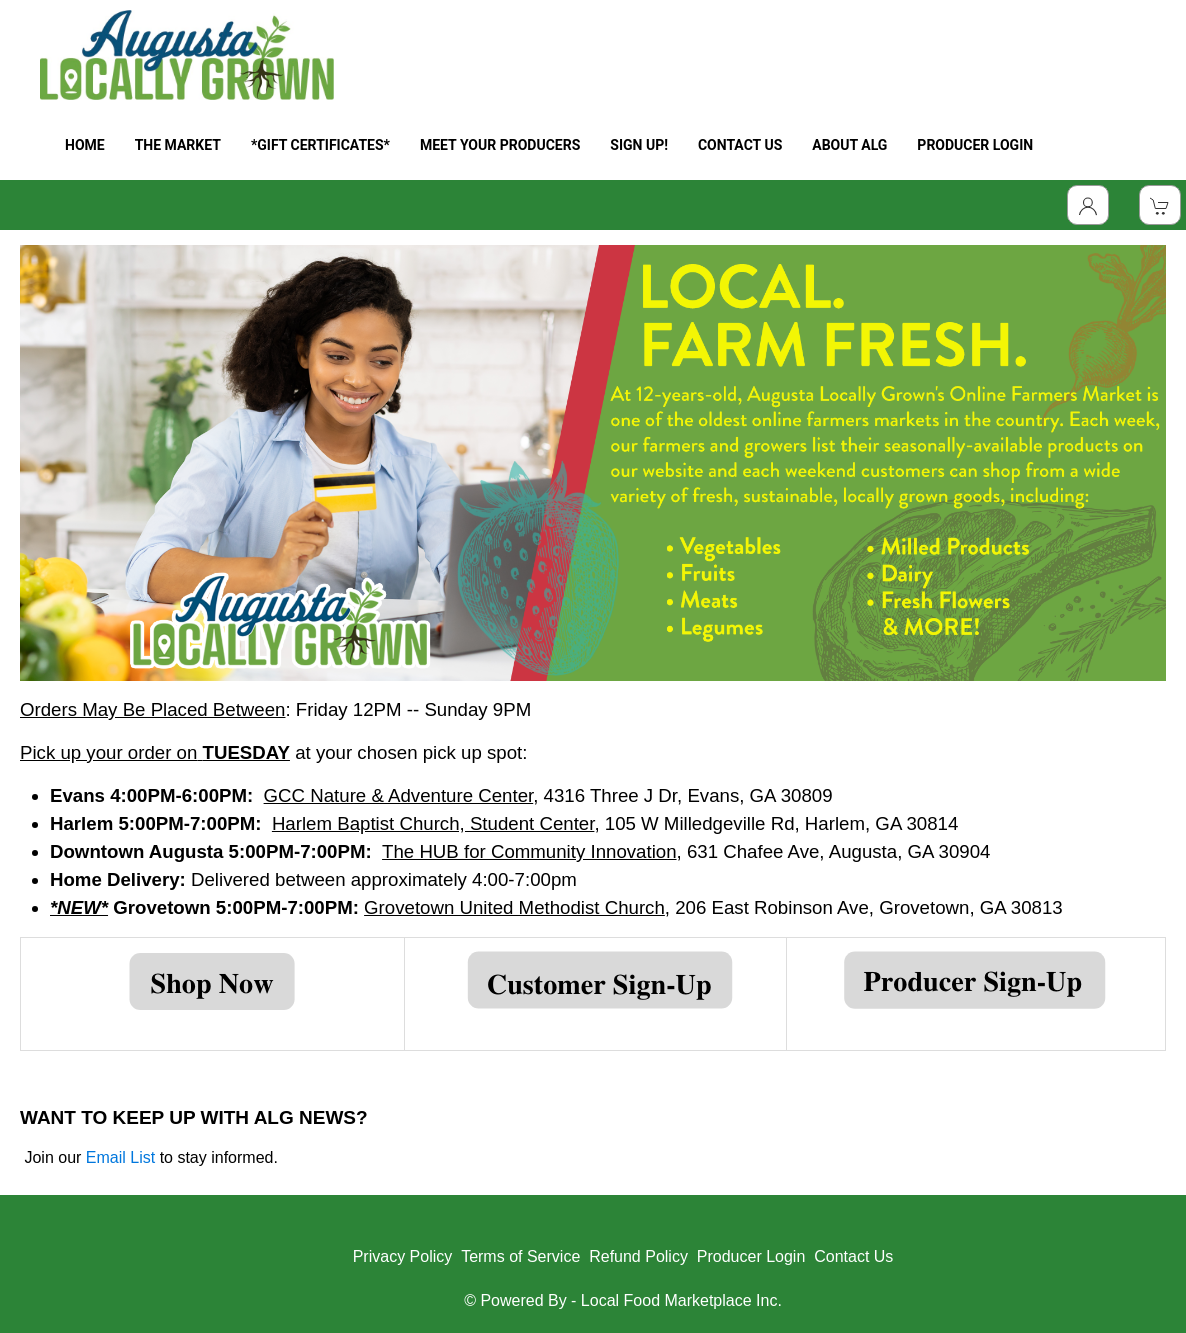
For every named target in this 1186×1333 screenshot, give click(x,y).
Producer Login (751, 1256)
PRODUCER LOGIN (975, 145)
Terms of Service (520, 1256)
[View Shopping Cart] (1160, 205)
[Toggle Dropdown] (1088, 205)
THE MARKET (178, 145)
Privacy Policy (403, 1256)
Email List (120, 1157)
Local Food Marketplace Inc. (681, 1300)
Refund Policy (638, 1256)
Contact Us (853, 1256)
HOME (85, 145)
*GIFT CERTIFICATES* (320, 145)
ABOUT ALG (849, 145)
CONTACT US (740, 145)
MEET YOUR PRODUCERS (500, 145)
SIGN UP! (639, 145)
